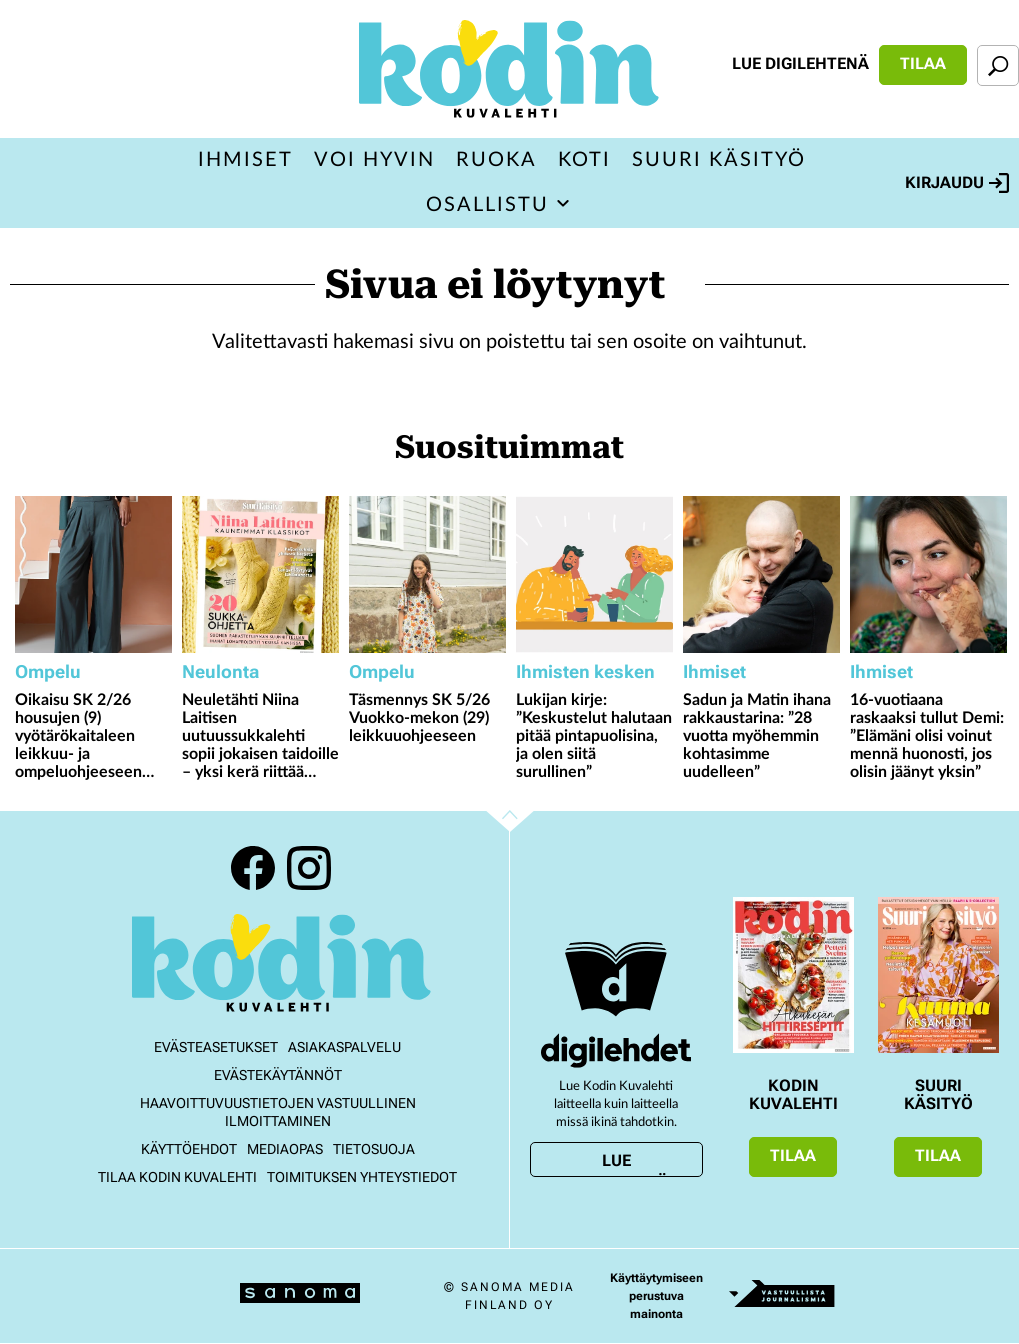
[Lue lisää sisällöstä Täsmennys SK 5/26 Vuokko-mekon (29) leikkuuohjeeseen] (427, 574)
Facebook (253, 868)
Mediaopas (285, 1149)
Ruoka (496, 160)
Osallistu (487, 205)
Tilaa (923, 63)
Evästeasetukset (216, 1047)
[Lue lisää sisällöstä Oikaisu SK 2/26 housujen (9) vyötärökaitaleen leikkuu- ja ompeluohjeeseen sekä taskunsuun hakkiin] (93, 574)
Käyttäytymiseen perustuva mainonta (656, 1296)
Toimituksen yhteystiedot (362, 1177)
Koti (584, 160)
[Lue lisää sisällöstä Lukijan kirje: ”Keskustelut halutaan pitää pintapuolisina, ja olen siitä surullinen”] (594, 574)
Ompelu (48, 671)
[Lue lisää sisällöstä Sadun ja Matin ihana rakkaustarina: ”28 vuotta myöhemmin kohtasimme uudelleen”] (761, 574)
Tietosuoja (374, 1149)
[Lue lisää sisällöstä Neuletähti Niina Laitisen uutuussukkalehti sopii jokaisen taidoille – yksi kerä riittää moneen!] (260, 574)
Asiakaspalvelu (344, 1047)
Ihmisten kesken (585, 671)
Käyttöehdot (189, 1149)
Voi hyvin (374, 160)
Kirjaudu (957, 183)
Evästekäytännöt (278, 1075)
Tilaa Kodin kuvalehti (177, 1177)
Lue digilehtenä (800, 63)
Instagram (309, 868)
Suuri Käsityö (719, 160)
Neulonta (220, 671)
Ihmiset (245, 160)
